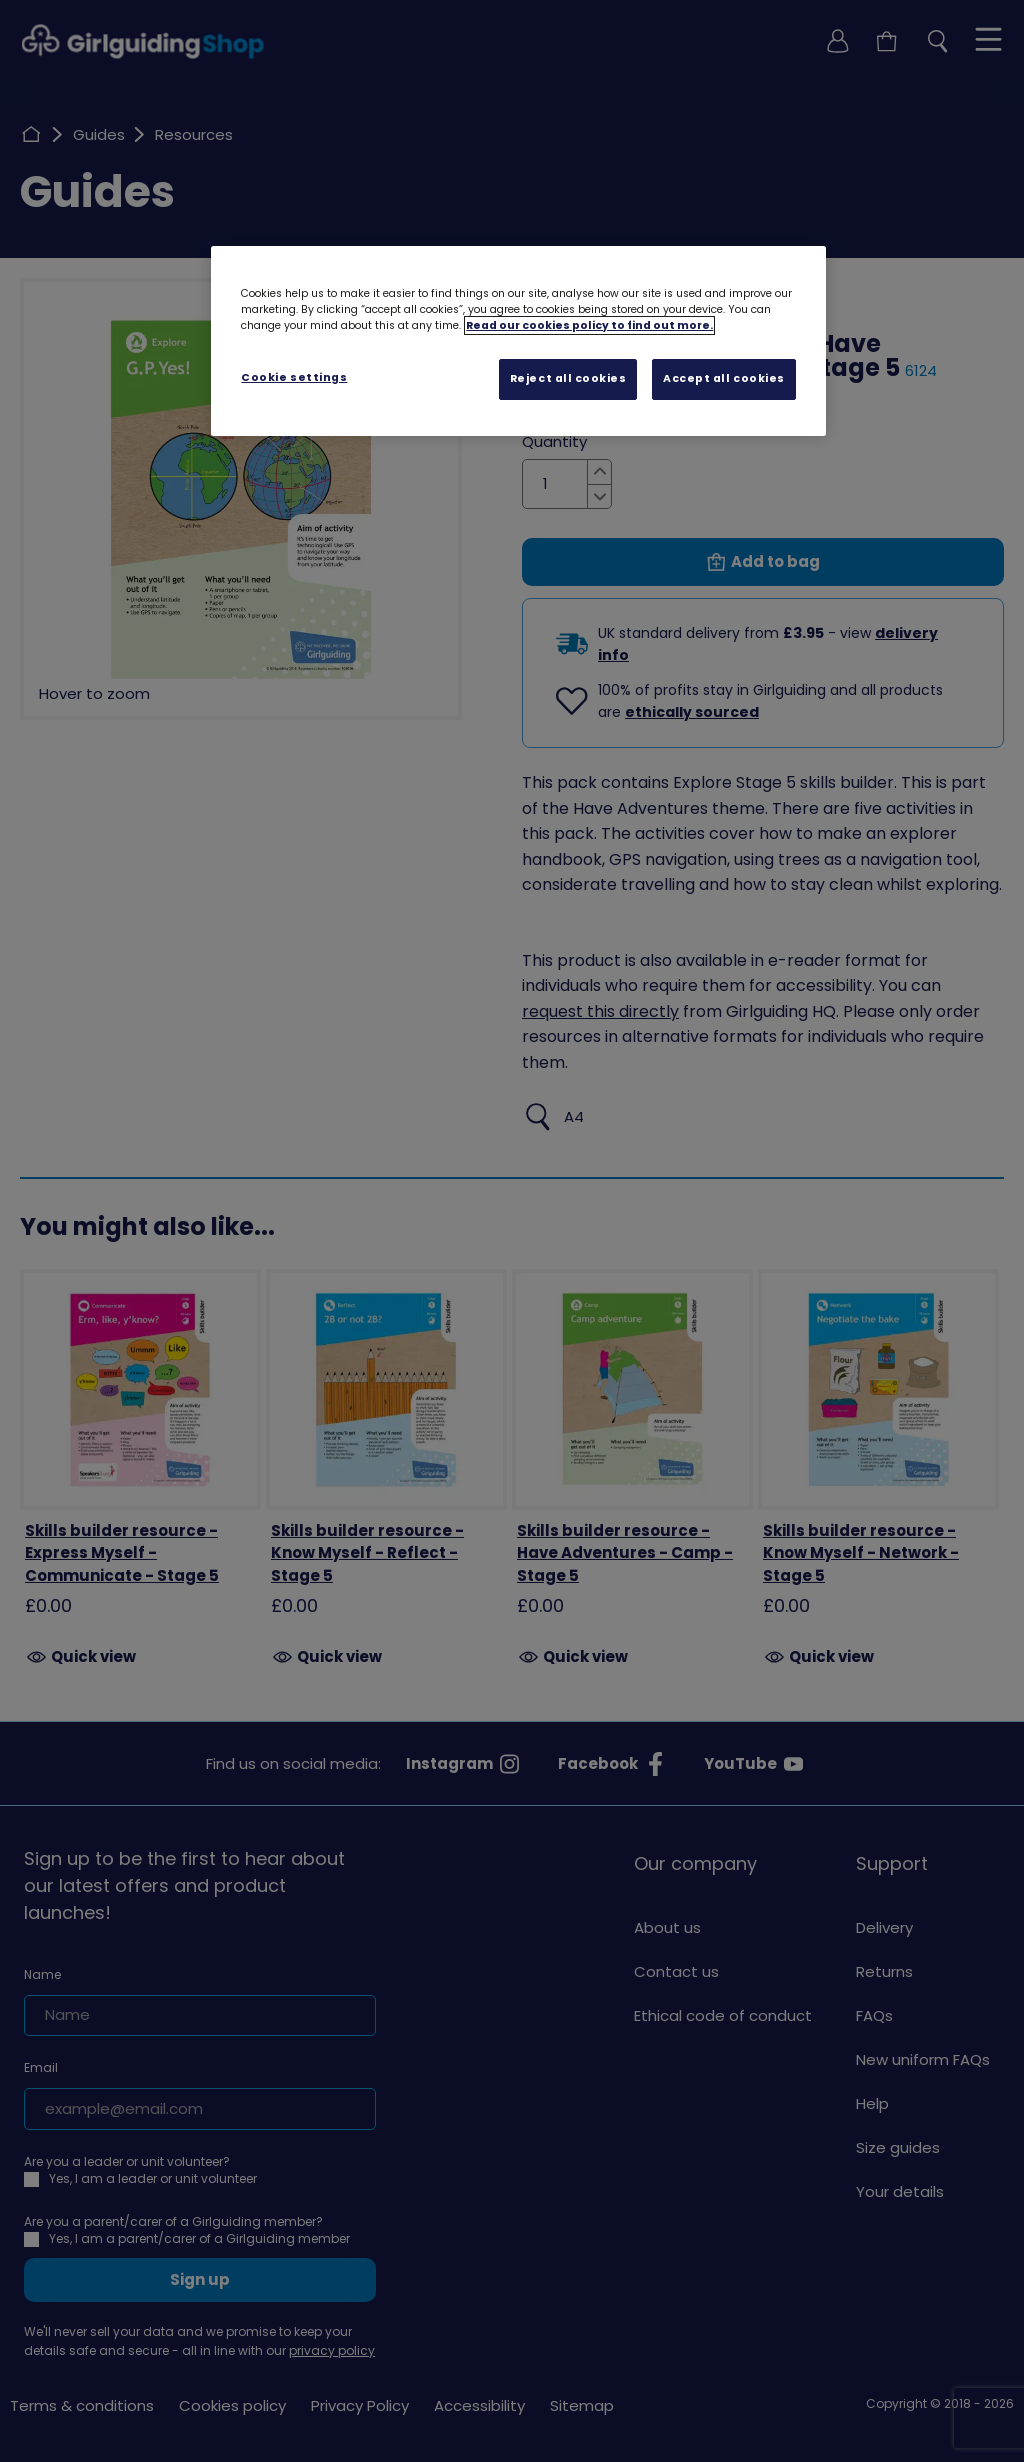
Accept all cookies (724, 378)
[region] (518, 341)
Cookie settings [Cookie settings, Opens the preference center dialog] (294, 377)
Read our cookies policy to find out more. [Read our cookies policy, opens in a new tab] (589, 325)
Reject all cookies (568, 378)
